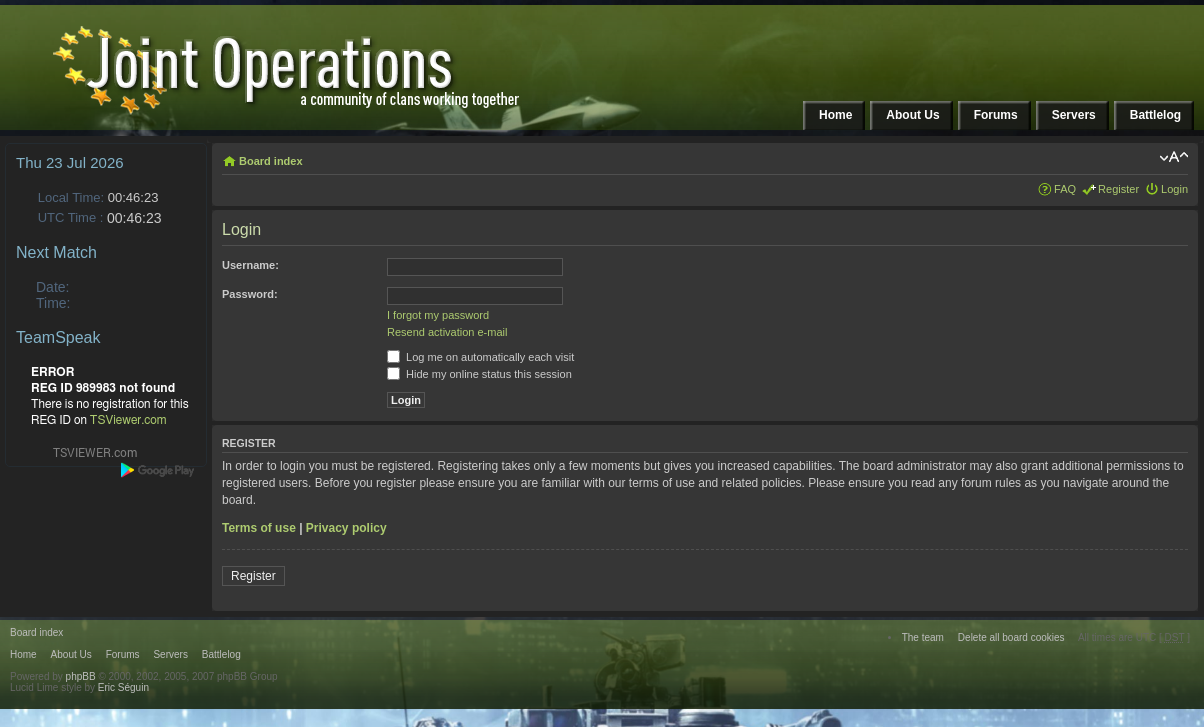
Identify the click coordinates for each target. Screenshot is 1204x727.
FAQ (1065, 189)
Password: (250, 294)
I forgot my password (438, 315)
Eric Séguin (123, 687)
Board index (271, 161)
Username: (250, 265)
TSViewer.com (128, 420)
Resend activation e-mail (447, 332)
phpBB (81, 676)
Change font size (1173, 157)
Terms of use (259, 528)
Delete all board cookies (1011, 637)
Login (1174, 189)
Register (1118, 189)
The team (923, 637)
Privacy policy (346, 528)
